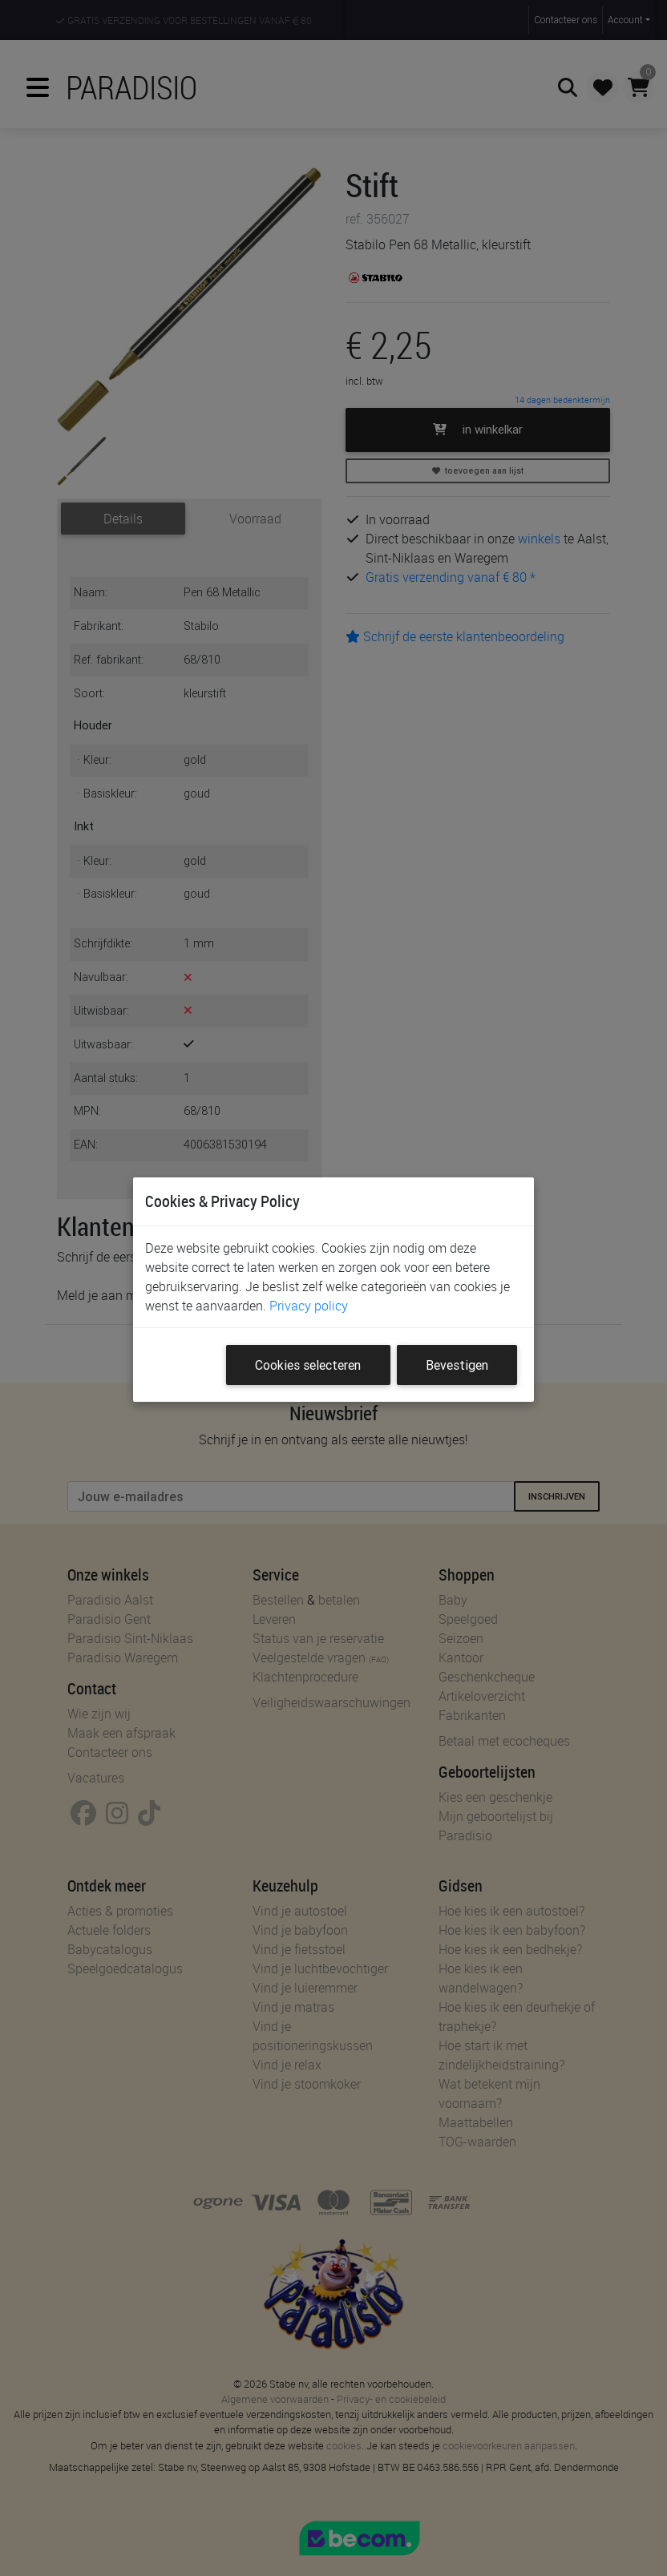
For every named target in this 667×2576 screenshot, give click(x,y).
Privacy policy (308, 1305)
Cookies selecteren (308, 1365)
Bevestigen (457, 1365)
